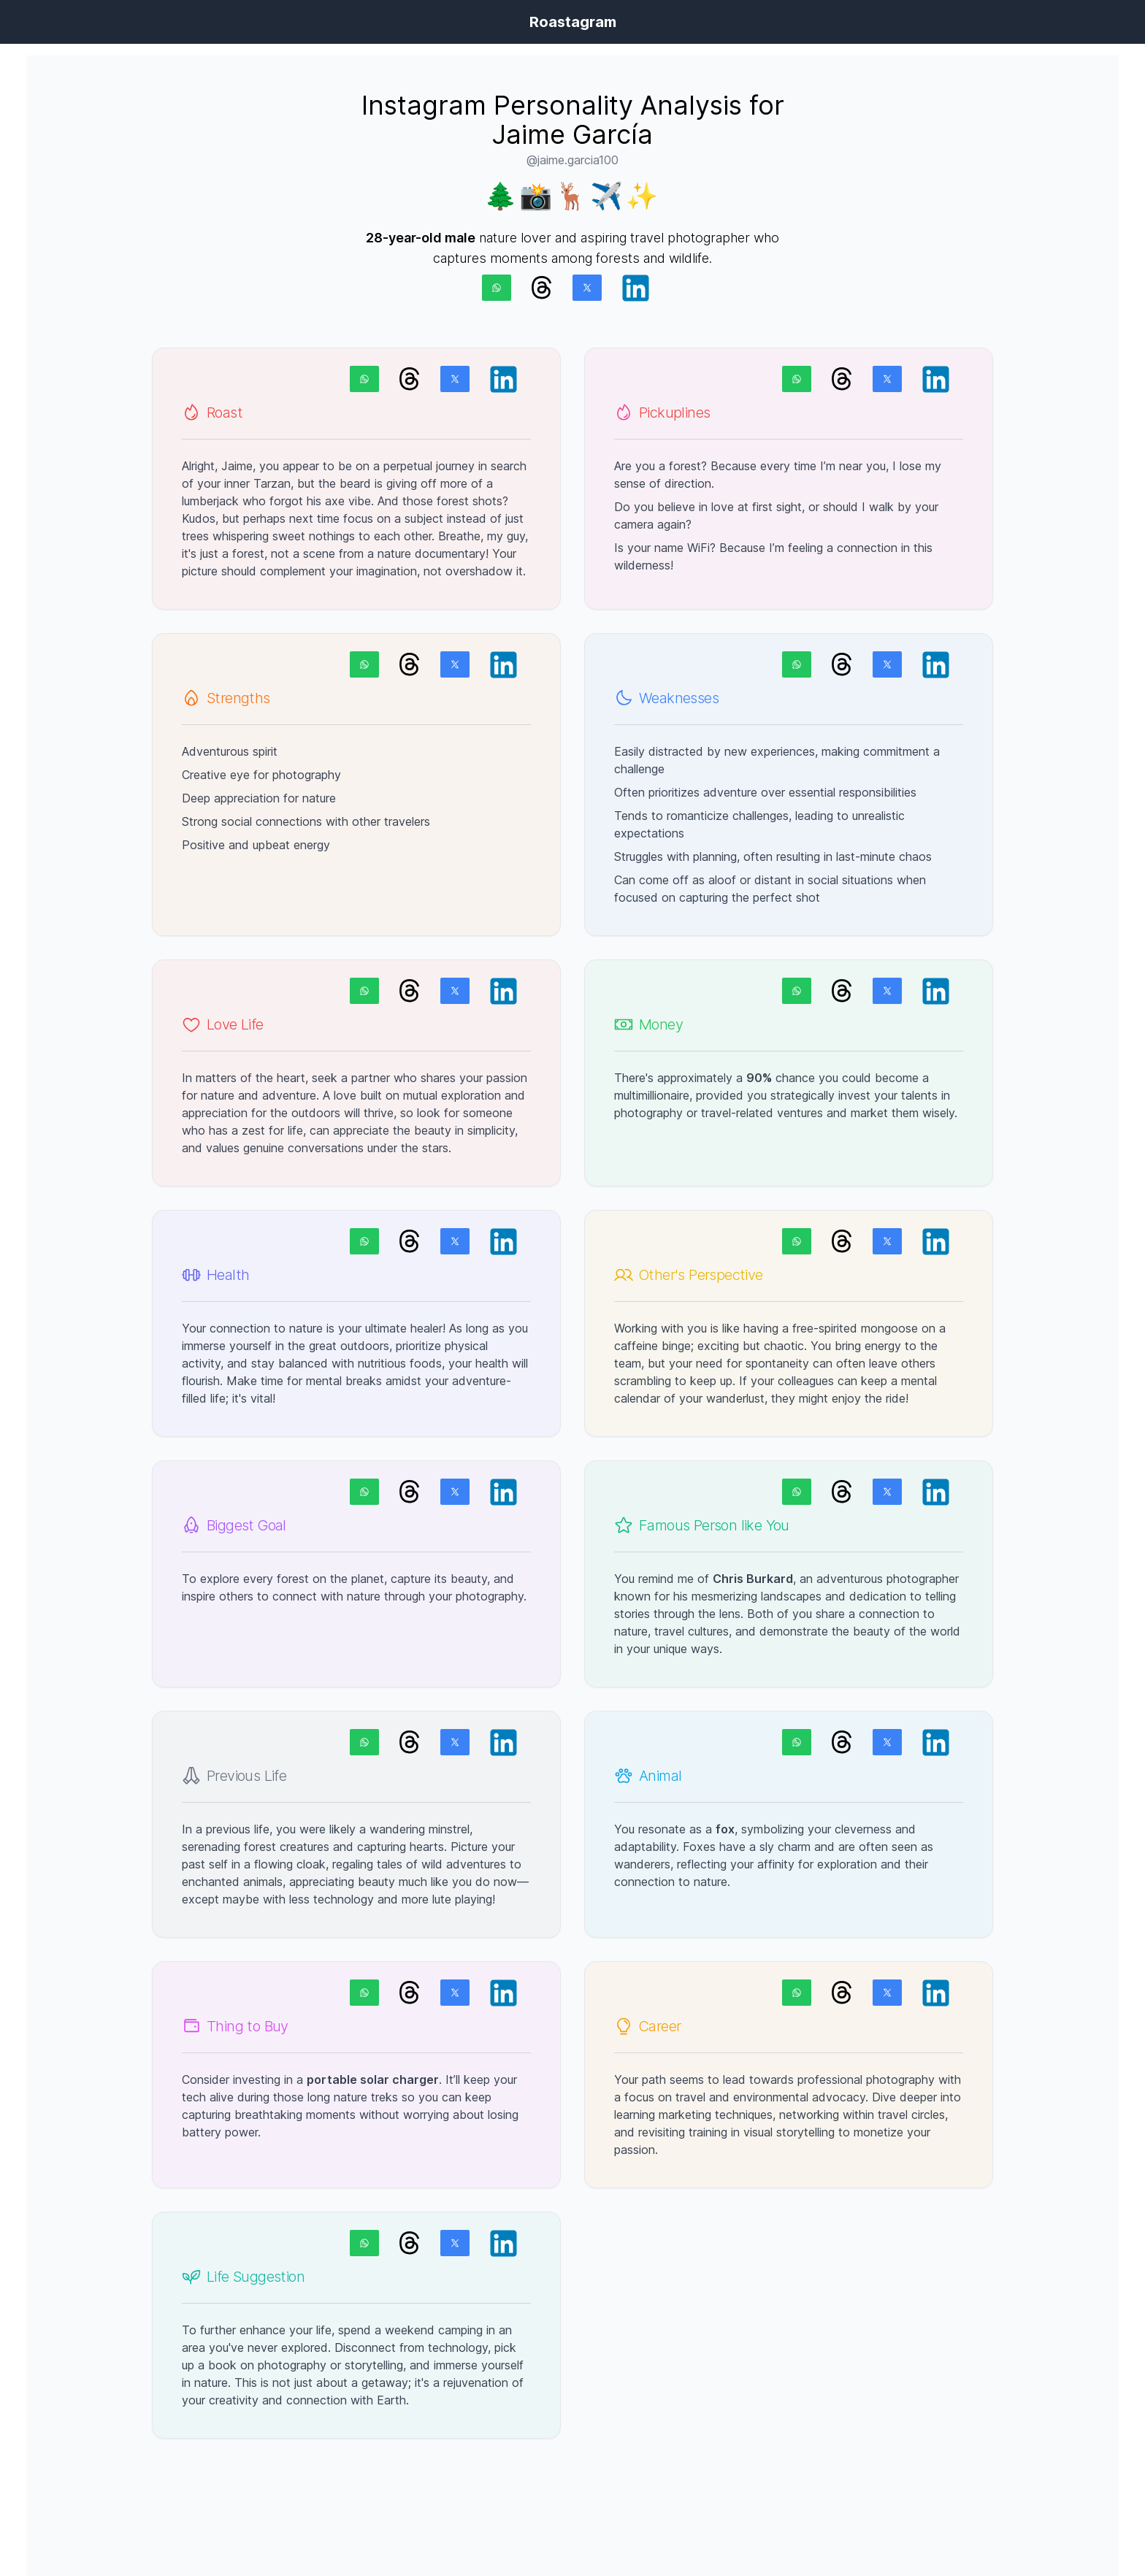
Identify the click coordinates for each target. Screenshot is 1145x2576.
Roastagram (572, 22)
